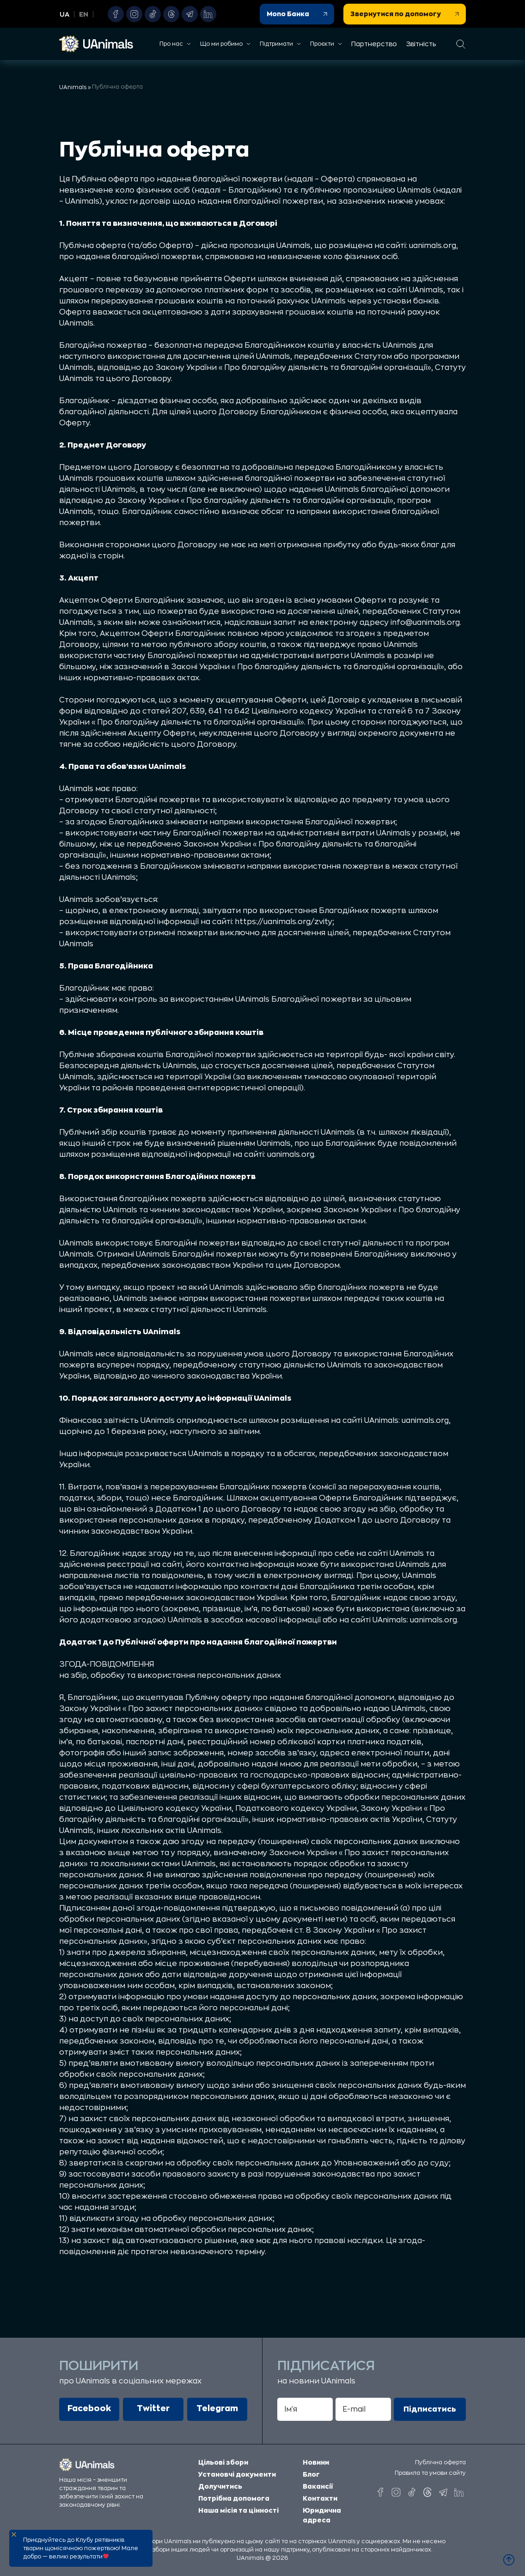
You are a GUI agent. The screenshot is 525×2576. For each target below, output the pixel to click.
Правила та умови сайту (430, 2473)
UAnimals (72, 87)
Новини (316, 2458)
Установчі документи (237, 2470)
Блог (311, 2470)
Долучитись (220, 2482)
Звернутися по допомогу (404, 14)
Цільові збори (223, 2458)
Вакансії (318, 2482)
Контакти (320, 2494)
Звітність (421, 44)
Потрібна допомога (233, 2494)
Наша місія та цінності (238, 2506)
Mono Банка (297, 14)
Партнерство (374, 44)
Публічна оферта (440, 2462)
